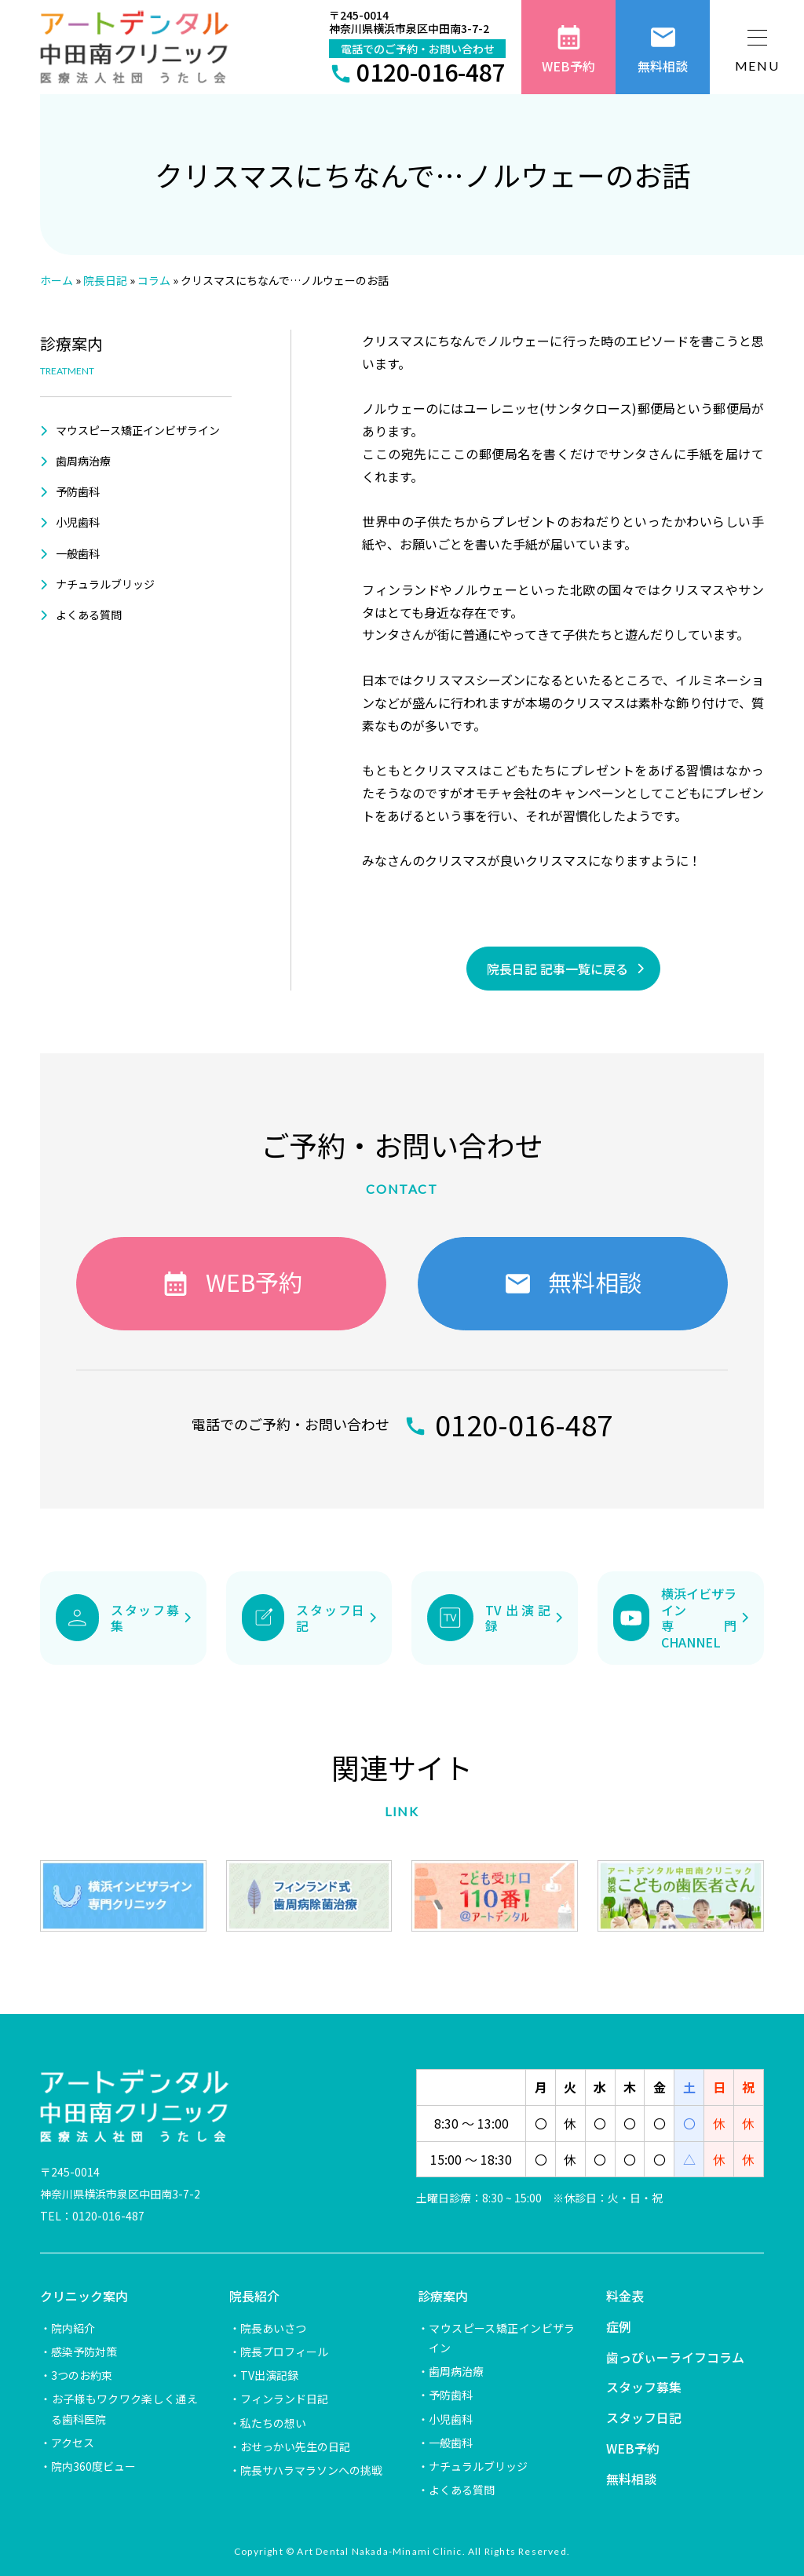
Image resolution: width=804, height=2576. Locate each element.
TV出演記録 (269, 2375)
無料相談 (631, 2478)
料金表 (625, 2295)
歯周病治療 (83, 461)
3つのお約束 (81, 2375)
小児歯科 (78, 522)
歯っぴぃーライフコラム (675, 2357)
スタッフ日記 (644, 2417)
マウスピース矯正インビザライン (138, 430)
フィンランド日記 (284, 2398)
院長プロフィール (284, 2351)
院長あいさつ (273, 2328)
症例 (618, 2326)
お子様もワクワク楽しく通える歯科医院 (124, 2408)
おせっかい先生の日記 (295, 2446)
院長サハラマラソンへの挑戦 (311, 2470)
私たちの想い (273, 2423)
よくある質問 (89, 614)
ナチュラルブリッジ (105, 584)
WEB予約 (633, 2448)
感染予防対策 (84, 2351)
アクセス (72, 2442)
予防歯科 (78, 491)
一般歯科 (78, 553)
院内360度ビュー (93, 2466)
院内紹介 (73, 2328)
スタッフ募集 (644, 2386)
